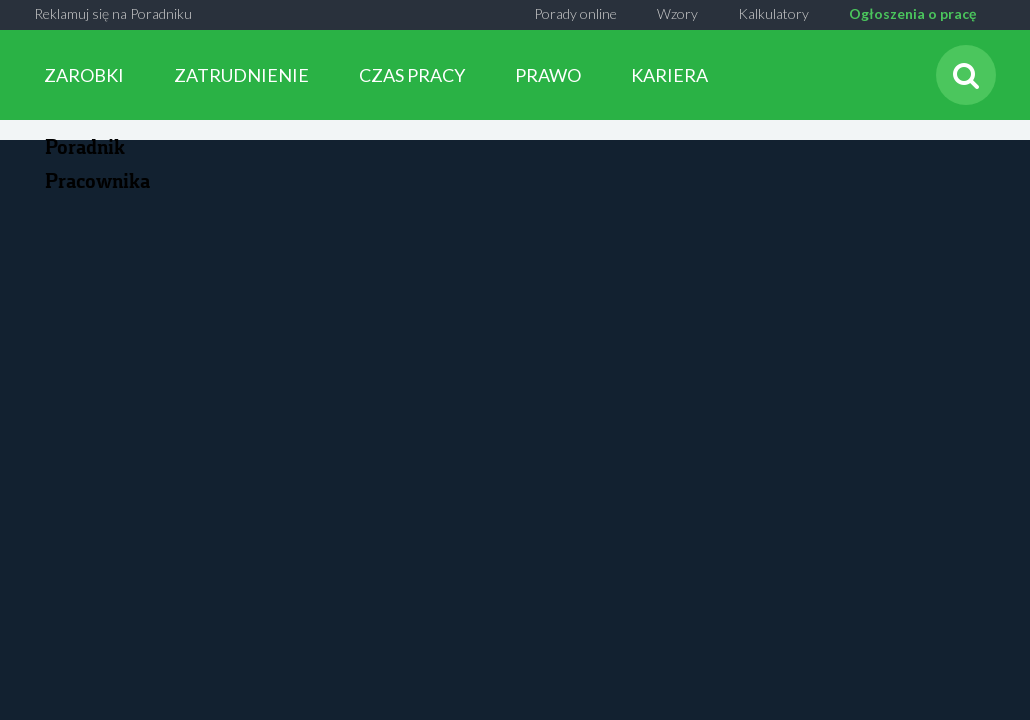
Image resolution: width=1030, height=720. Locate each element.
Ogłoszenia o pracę (912, 13)
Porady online (575, 13)
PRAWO (548, 75)
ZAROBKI (84, 75)
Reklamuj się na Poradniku (113, 13)
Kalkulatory (773, 13)
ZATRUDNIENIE (241, 75)
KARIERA (669, 75)
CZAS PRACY (412, 75)
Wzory (677, 13)
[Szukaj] (966, 75)
